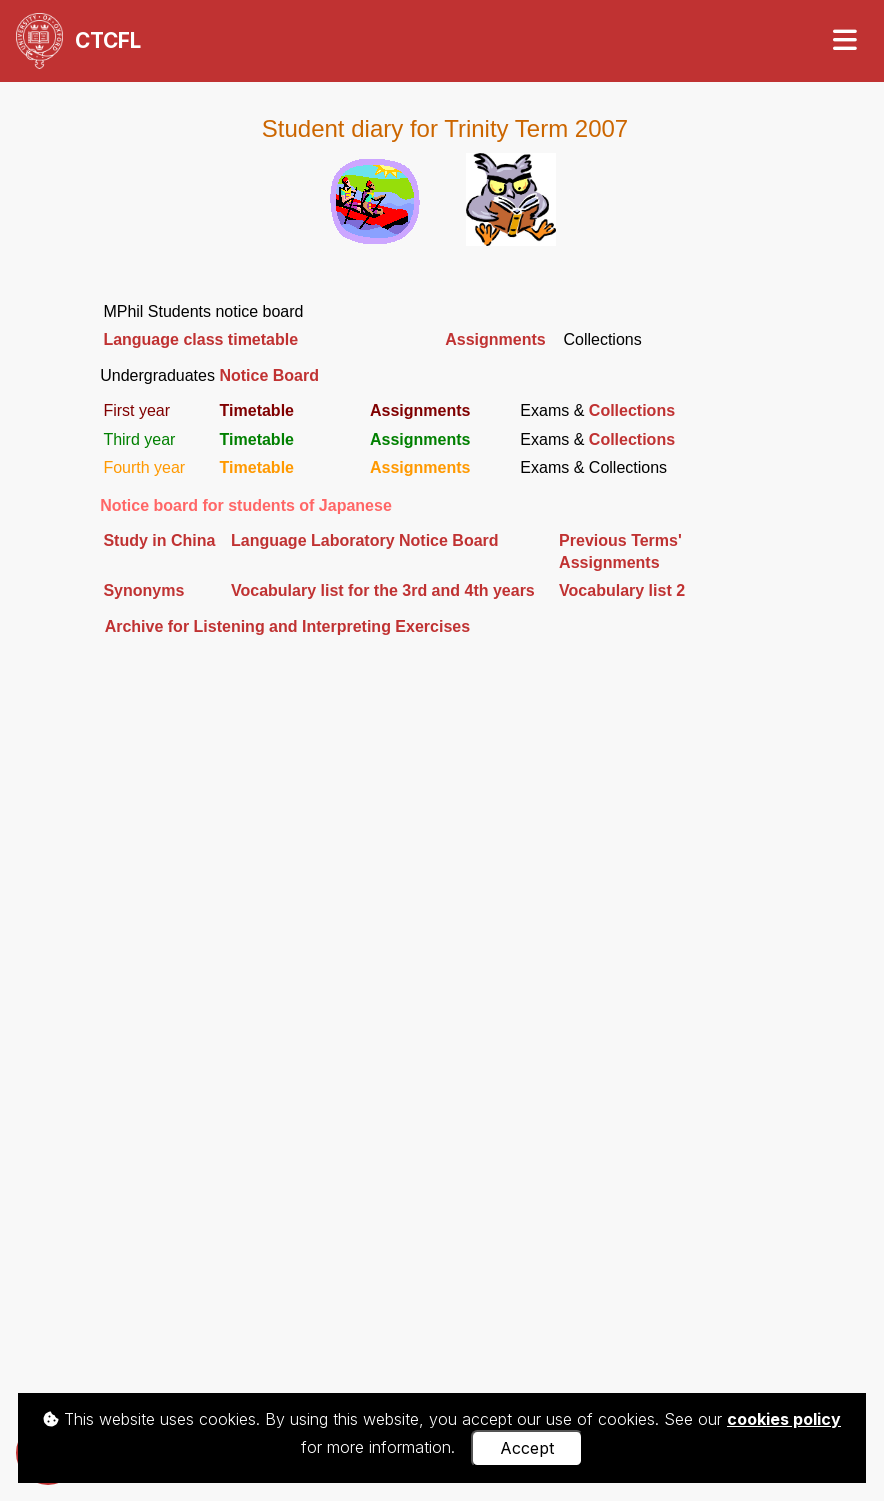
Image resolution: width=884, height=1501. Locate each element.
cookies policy (784, 1419)
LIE (329, 626)
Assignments (495, 339)
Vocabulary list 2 (622, 590)
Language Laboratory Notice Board (365, 540)
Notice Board (269, 375)
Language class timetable (200, 339)
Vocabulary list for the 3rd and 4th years (383, 590)
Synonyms (143, 590)
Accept (527, 1448)
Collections (632, 410)
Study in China (159, 540)
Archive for (147, 626)
